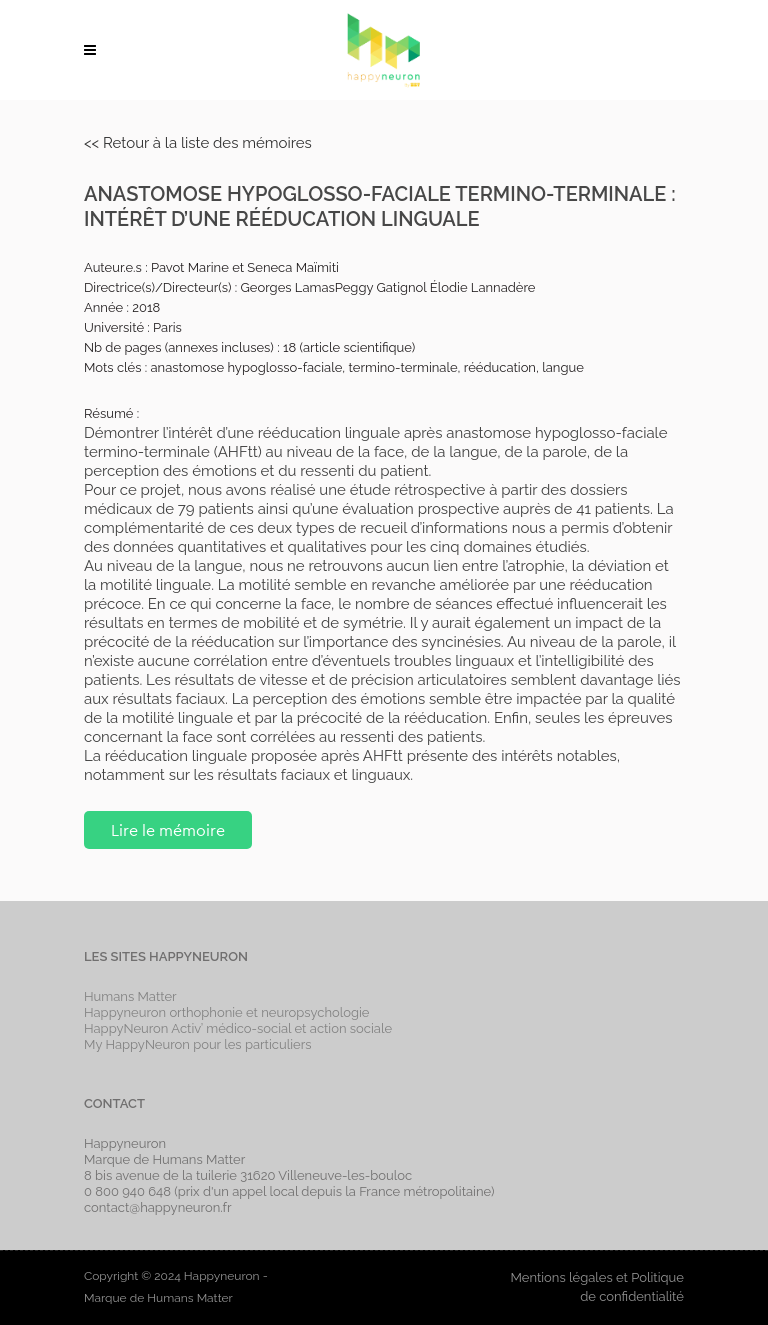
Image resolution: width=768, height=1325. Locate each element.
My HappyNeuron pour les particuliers (198, 1044)
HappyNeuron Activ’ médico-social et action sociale (238, 1028)
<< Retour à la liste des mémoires (198, 143)
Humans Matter (130, 996)
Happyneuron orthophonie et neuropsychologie (227, 1012)
